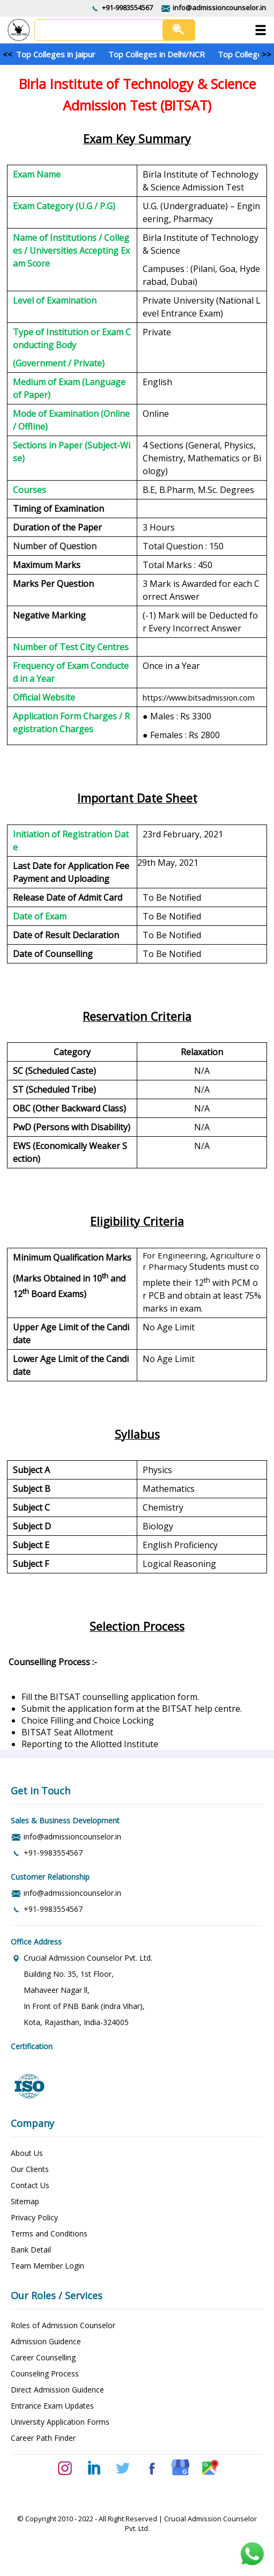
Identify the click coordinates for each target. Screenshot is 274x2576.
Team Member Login (47, 2266)
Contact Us (30, 2185)
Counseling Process (45, 2373)
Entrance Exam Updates (52, 2406)
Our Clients (30, 2169)
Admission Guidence (46, 2341)
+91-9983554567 (127, 7)
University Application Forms (60, 2422)
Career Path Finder (43, 2438)
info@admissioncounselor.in (219, 7)
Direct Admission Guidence (57, 2389)
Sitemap (25, 2201)
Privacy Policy (34, 2217)
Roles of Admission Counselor (63, 2325)
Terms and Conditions (49, 2233)
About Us (27, 2153)
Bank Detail (31, 2249)
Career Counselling (43, 2357)
